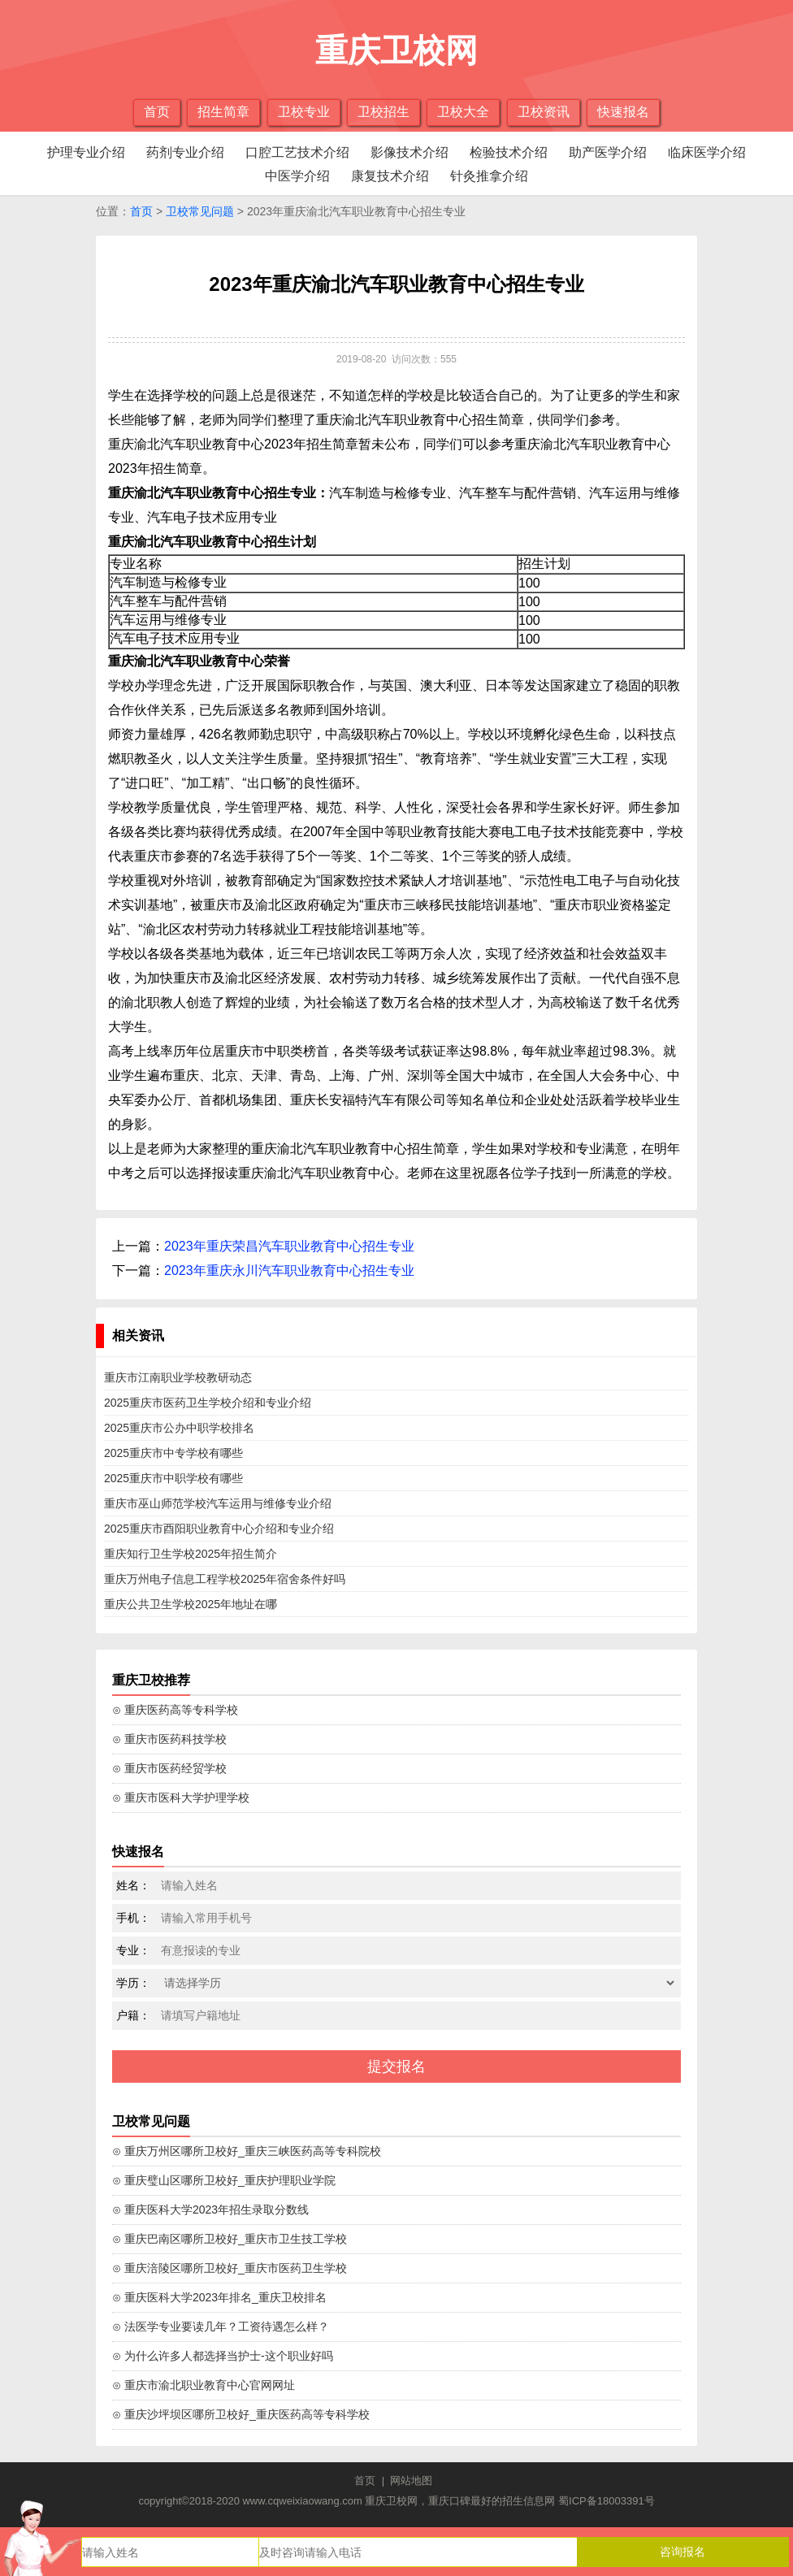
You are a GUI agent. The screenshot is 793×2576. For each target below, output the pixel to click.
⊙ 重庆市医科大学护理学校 (180, 1797)
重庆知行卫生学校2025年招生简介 (190, 1553)
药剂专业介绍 (185, 152)
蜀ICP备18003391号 (606, 2501)
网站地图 (411, 2480)
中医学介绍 (297, 176)
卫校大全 (463, 112)
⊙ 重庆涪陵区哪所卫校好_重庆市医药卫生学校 (229, 2268)
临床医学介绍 (707, 152)
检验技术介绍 (509, 152)
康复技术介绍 (390, 176)
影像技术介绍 (409, 152)
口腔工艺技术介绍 (297, 152)
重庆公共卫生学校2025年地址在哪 (190, 1604)
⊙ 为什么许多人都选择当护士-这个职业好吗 (222, 2355)
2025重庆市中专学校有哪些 (173, 1452)
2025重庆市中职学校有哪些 (173, 1478)
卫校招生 (384, 112)
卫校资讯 (544, 112)
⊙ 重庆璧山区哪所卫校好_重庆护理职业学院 (224, 2180)
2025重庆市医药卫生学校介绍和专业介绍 (207, 1402)
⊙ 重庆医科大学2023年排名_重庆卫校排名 (219, 2297)
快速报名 (623, 112)
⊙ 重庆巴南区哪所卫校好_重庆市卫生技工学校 (229, 2238)
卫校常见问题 (200, 211)
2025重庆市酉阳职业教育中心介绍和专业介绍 (219, 1528)
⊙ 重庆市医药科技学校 (169, 1739)
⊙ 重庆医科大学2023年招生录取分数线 (210, 2209)
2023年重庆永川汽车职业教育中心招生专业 (289, 1270)
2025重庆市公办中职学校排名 (179, 1427)
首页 (157, 112)
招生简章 (223, 112)
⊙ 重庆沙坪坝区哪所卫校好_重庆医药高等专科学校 (241, 2414)
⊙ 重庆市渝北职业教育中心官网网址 (203, 2385)
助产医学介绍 (608, 152)
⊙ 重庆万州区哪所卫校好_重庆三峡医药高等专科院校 (246, 2151)
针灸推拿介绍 (489, 176)
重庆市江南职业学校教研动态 (178, 1377)
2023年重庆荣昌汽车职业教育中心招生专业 (289, 1246)
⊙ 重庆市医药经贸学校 (169, 1768)
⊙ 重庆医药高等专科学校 (175, 1709)
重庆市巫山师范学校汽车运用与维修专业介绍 (218, 1503)
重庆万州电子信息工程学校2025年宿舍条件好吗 (224, 1578)
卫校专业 (304, 112)
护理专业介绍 (86, 152)
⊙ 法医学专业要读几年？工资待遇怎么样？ (220, 2326)
